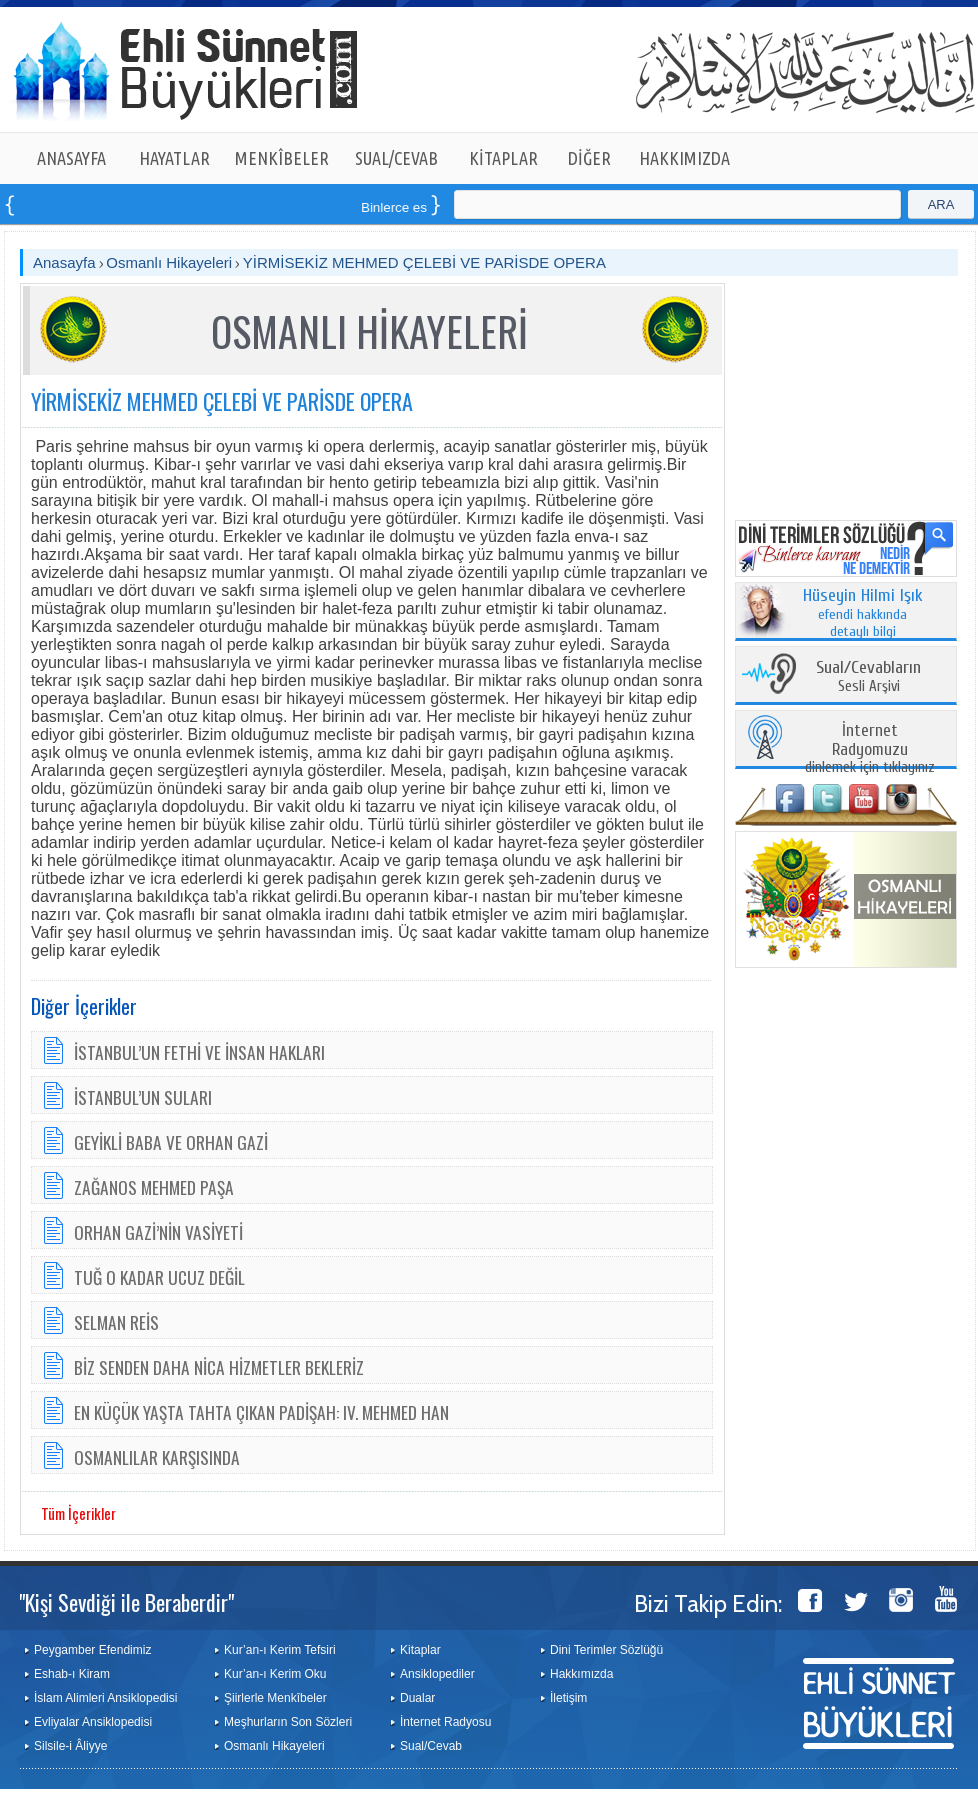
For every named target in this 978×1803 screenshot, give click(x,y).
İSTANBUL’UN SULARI (143, 1097)
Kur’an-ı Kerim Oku (275, 1674)
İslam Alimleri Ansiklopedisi (105, 1698)
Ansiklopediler (437, 1674)
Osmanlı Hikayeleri (169, 262)
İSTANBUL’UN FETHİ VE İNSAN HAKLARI (199, 1052)
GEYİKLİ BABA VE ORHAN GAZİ (171, 1142)
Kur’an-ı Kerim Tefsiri (280, 1650)
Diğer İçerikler (84, 1006)
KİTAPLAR (503, 158)
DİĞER (589, 158)
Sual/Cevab (431, 1746)
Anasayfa (64, 262)
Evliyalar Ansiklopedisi (93, 1722)
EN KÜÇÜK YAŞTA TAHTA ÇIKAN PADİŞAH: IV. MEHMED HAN (261, 1412)
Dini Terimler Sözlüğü (606, 1650)
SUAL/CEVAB (396, 158)
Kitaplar (420, 1650)
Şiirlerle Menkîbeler (275, 1698)
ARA (941, 204)
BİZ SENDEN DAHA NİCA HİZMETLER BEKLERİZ (219, 1367)
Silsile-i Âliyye (70, 1746)
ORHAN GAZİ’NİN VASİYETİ (158, 1232)
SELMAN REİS (116, 1322)
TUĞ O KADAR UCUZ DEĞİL (159, 1277)
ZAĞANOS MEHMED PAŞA (154, 1187)
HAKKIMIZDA (684, 158)
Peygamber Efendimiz (92, 1650)
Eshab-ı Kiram (72, 1674)
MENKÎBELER (282, 158)
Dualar (417, 1698)
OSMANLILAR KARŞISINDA (157, 1457)
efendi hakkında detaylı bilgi (863, 614)
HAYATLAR (174, 158)
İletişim (568, 1698)
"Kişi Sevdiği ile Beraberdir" (126, 1602)
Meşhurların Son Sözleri (288, 1722)
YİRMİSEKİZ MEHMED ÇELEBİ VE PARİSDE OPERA (424, 262)
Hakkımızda (581, 1674)
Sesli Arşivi (868, 677)
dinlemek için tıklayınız (870, 749)
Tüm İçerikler (78, 1513)
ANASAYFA (71, 158)
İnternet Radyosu (445, 1722)
